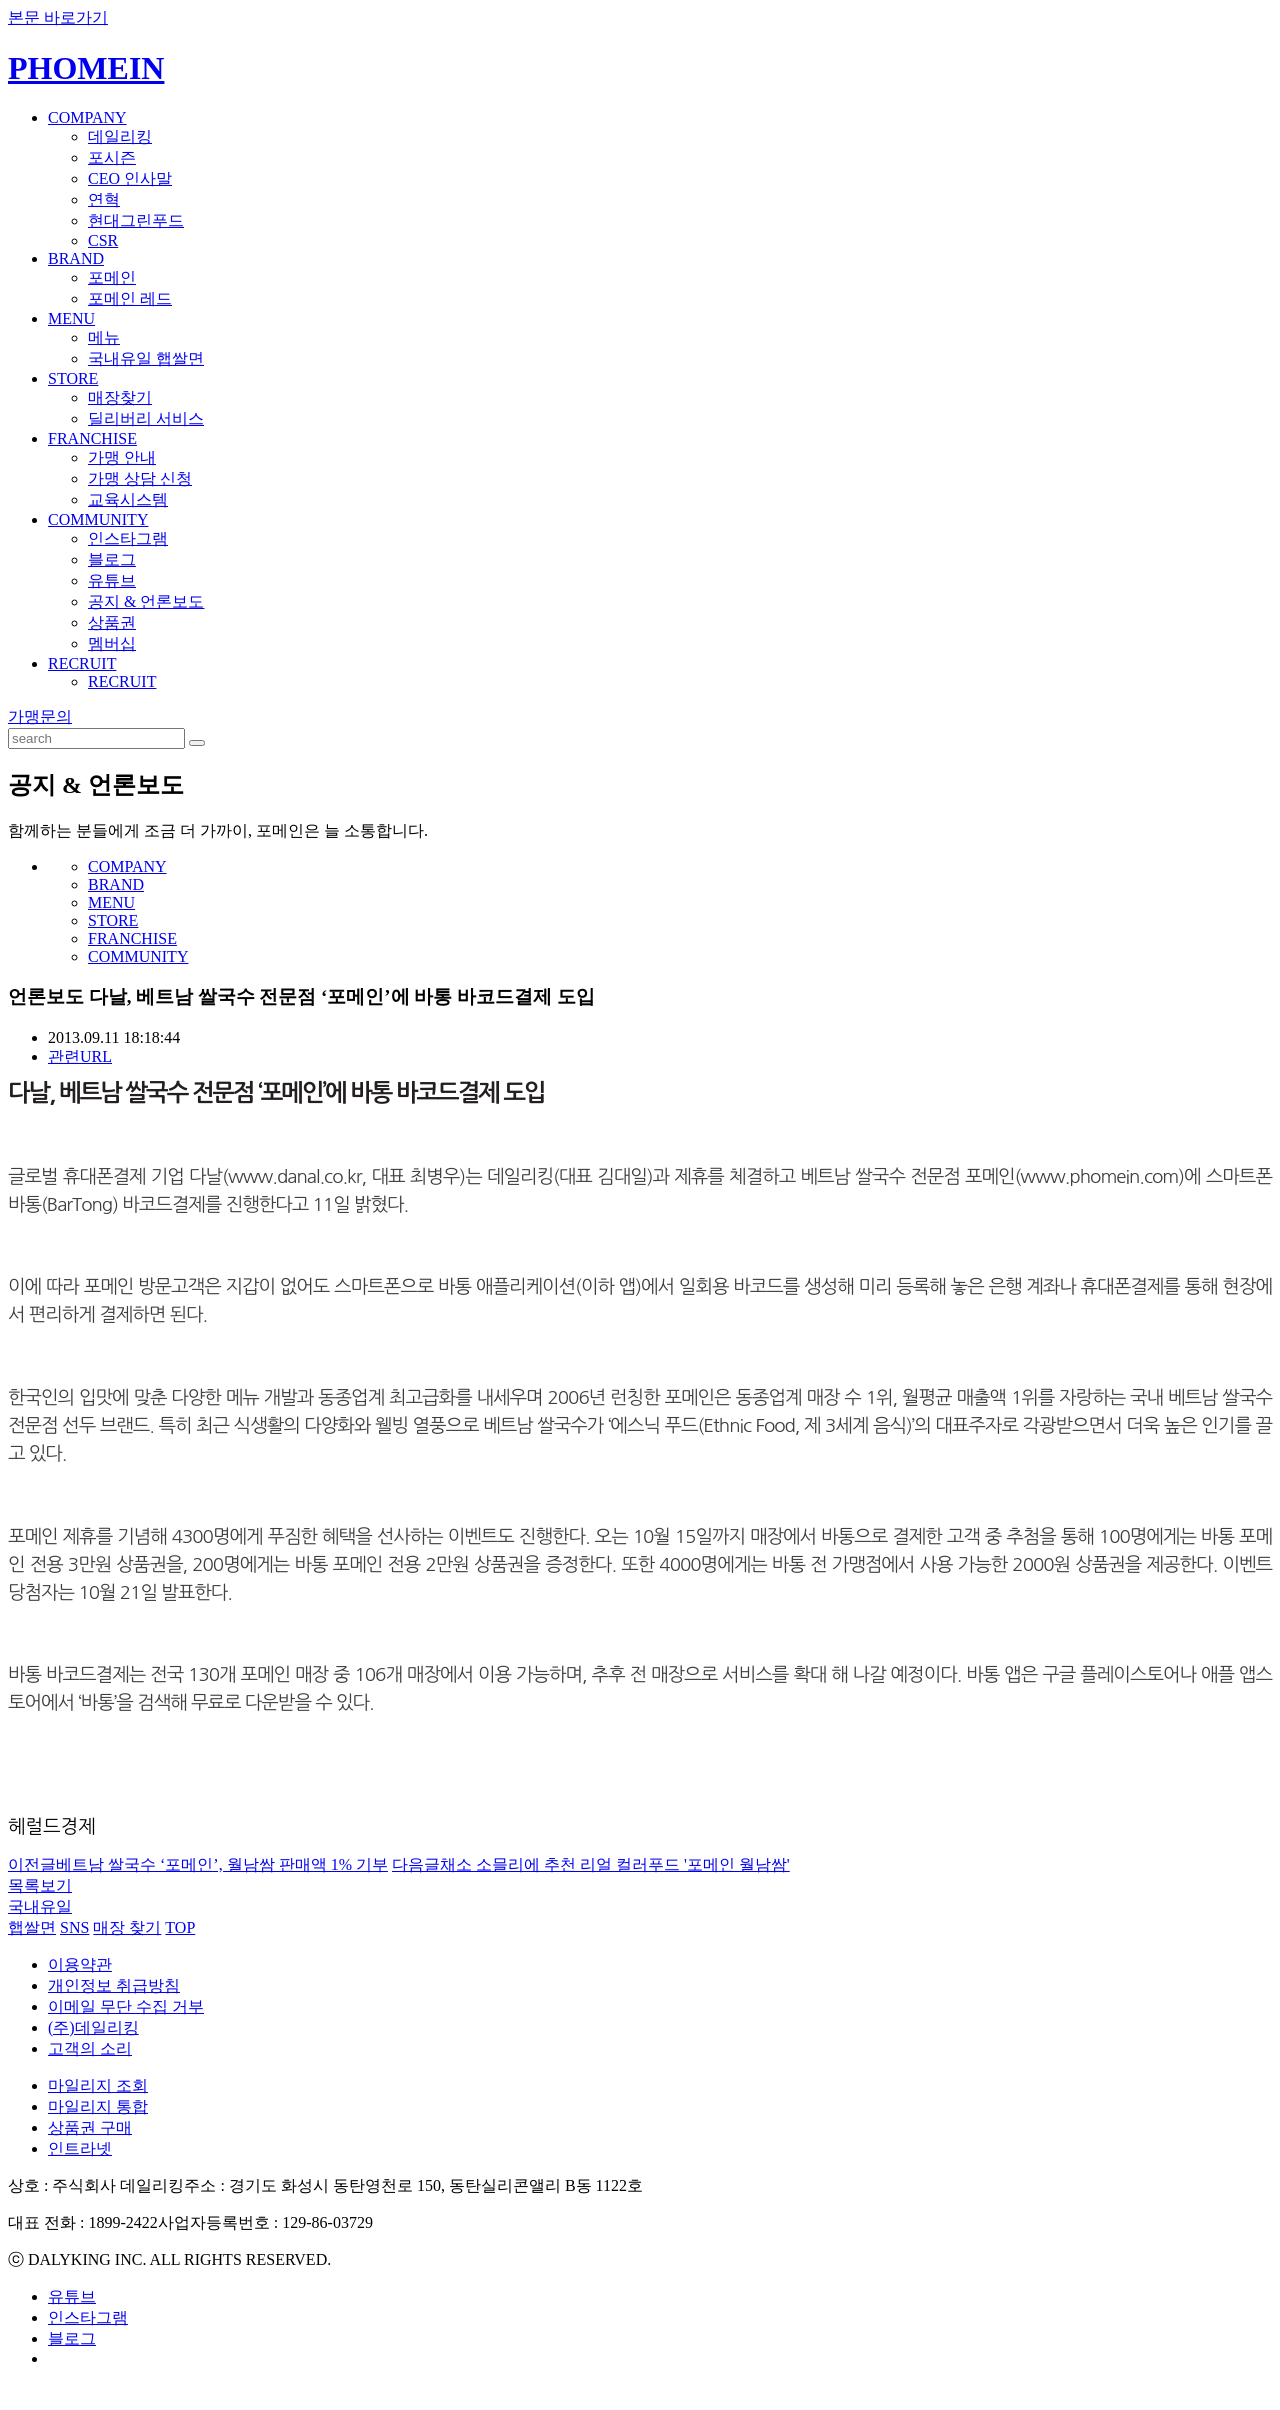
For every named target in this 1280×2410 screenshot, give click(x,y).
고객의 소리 (90, 2048)
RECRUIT (82, 663)
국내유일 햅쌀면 (146, 358)
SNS (74, 1927)
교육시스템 (128, 499)
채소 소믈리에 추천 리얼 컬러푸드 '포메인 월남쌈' (591, 1864)
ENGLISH (1244, 54)
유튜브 (112, 580)
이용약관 (80, 1964)
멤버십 (112, 643)
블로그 (112, 559)
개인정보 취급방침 (114, 1985)
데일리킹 (120, 136)
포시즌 (112, 157)
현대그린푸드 (136, 220)
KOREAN (1182, 54)
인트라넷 (80, 2148)
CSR (103, 240)
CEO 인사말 (130, 178)
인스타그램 (128, 538)
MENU (71, 318)
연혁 (104, 199)
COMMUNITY (98, 519)
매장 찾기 (127, 1927)
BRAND (76, 258)
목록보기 (40, 1885)
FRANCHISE (92, 438)
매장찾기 (120, 397)
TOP (180, 1927)
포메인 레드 (130, 298)
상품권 (112, 622)
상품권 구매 (90, 2127)
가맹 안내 (122, 457)
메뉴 (104, 337)
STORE (73, 378)
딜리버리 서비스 (146, 418)
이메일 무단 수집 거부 (126, 2006)
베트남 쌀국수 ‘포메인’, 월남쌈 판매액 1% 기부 (198, 1864)
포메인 (112, 277)
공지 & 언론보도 (146, 601)
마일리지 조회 (98, 2085)
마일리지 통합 (98, 2106)
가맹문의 (40, 716)
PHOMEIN (86, 68)
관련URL (80, 1056)
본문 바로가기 (58, 17)
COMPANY (87, 117)
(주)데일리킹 (93, 2027)
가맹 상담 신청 (140, 478)
